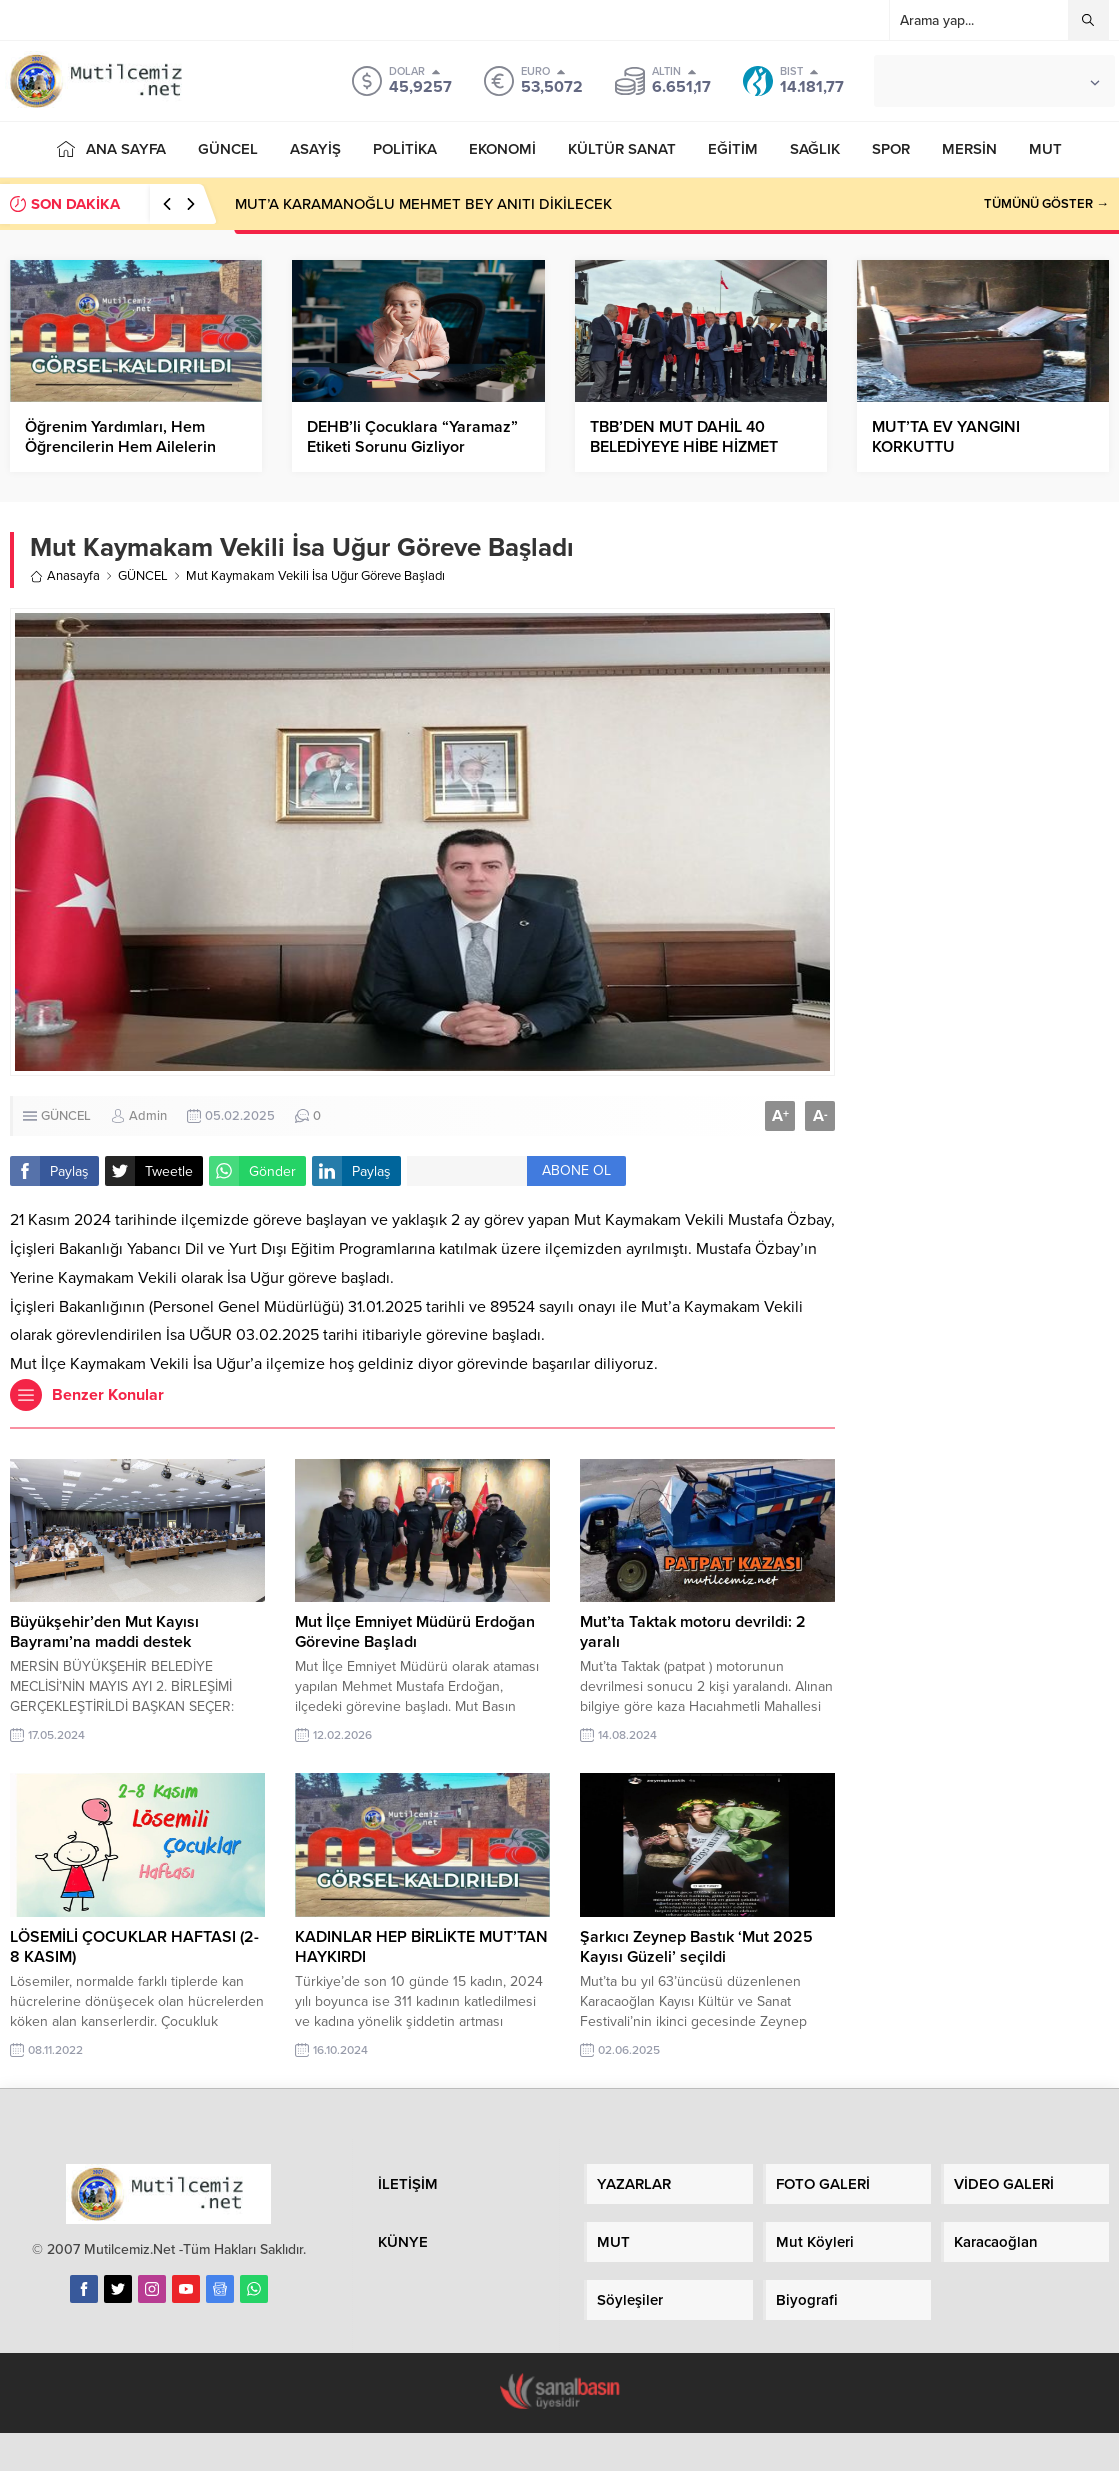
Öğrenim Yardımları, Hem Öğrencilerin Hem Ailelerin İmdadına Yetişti (120, 447)
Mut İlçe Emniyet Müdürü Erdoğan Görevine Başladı (415, 1632)
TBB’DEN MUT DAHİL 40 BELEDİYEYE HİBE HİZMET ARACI (684, 447)
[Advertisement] (981, 840)
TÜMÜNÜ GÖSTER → (1046, 204)
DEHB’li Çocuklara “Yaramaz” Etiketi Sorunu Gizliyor (412, 437)
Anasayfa (65, 576)
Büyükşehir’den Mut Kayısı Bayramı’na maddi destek (104, 1632)
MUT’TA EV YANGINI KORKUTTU (946, 437)
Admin (148, 1116)
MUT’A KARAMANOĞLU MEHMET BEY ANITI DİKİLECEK (423, 204)
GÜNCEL (143, 576)
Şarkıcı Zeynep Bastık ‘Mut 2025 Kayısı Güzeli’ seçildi (696, 1947)
